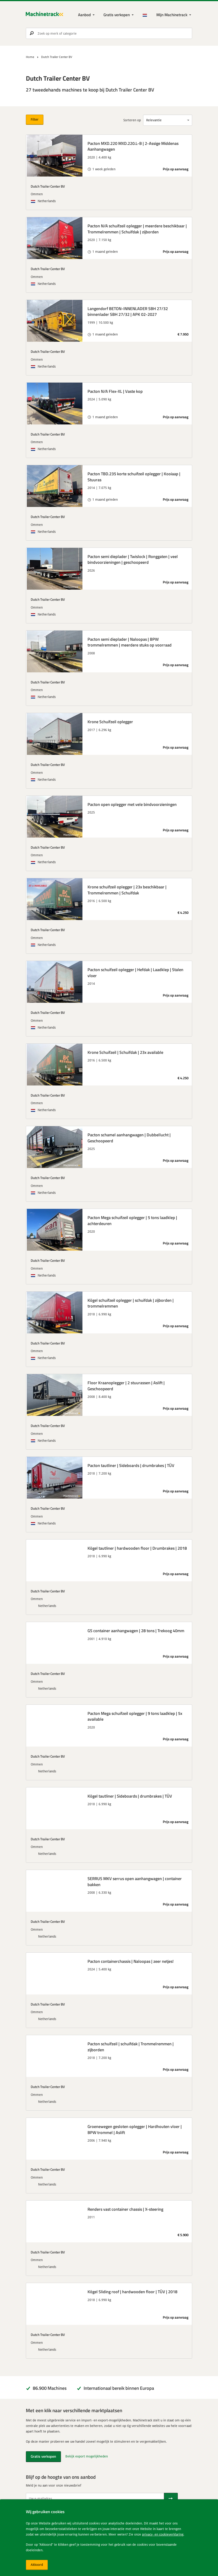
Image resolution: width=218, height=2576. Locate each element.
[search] (109, 33)
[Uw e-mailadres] (95, 2498)
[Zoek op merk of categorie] (109, 33)
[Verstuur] (171, 2498)
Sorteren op (132, 120)
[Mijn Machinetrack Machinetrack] (174, 15)
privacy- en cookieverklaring (162, 2534)
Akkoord (37, 2564)
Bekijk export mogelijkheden (86, 2456)
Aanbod (84, 14)
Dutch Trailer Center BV (48, 186)
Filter (35, 119)
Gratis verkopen (116, 14)
